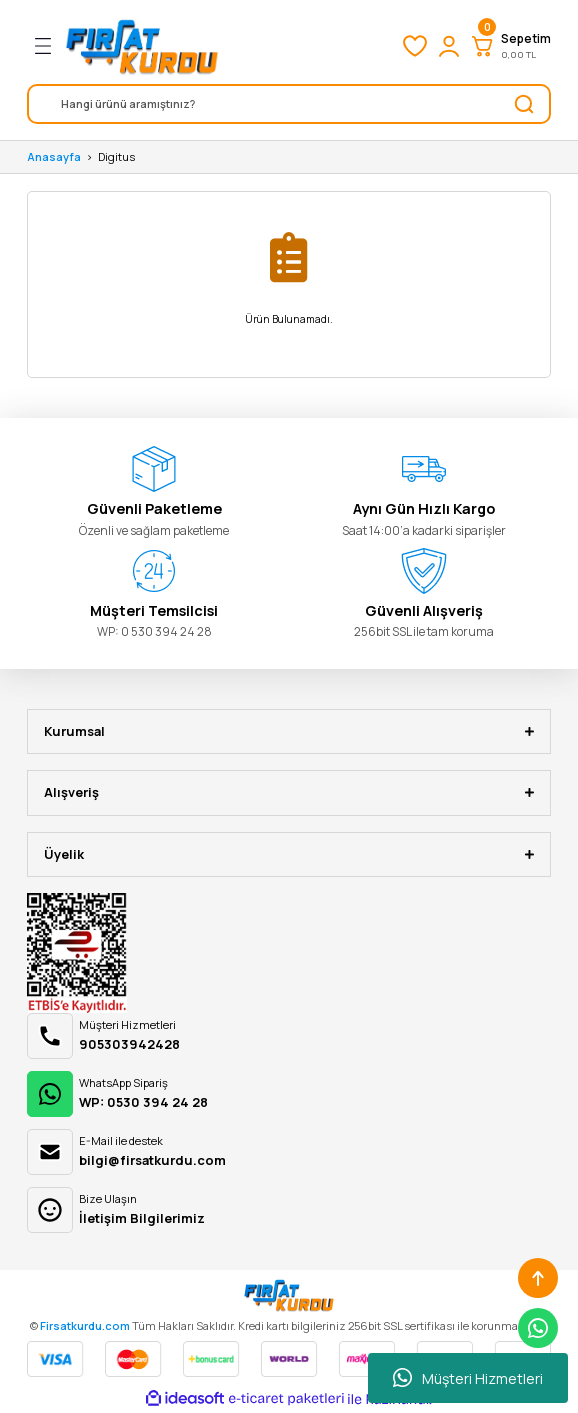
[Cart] (510, 46)
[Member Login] (449, 46)
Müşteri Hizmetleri (468, 1378)
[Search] (289, 104)
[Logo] (142, 46)
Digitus (116, 156)
